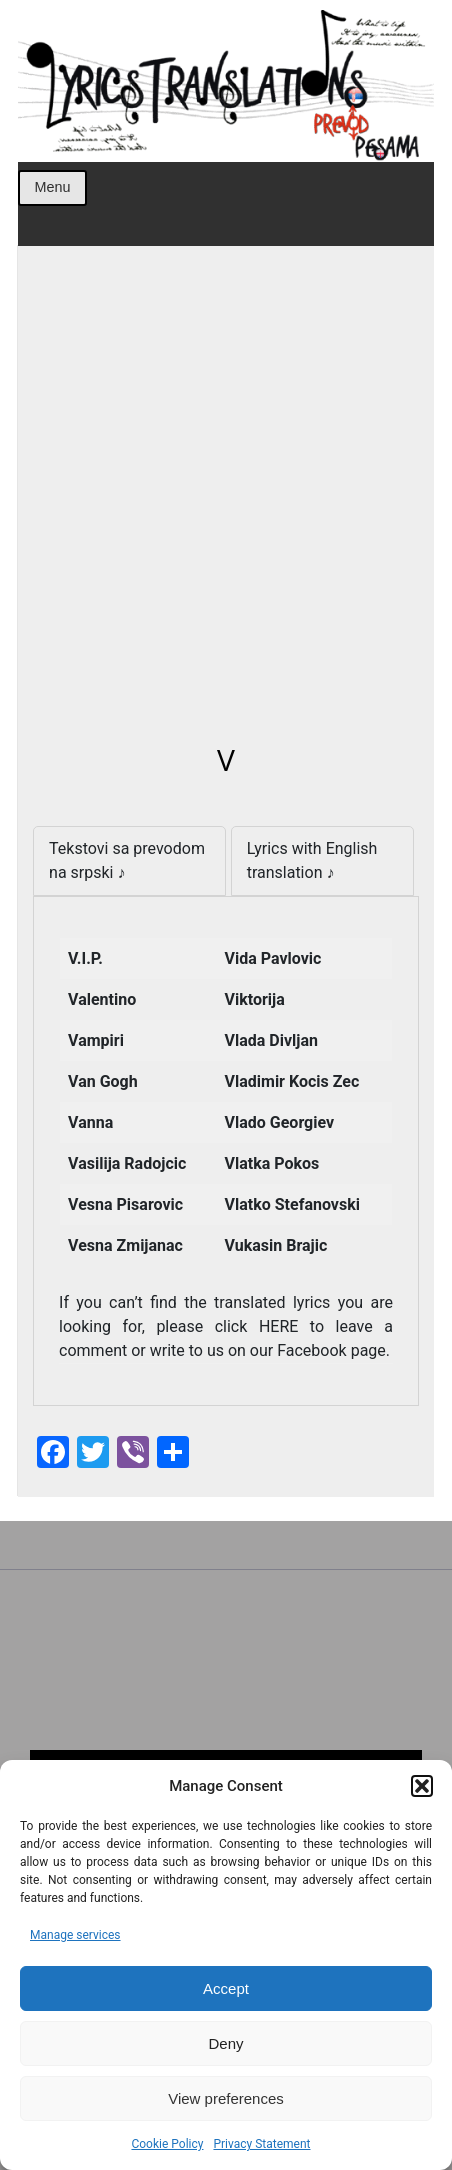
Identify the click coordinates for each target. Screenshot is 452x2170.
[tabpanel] (226, 1151)
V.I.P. (85, 958)
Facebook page (331, 1350)
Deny (225, 2043)
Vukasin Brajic (276, 1245)
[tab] (129, 861)
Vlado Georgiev (280, 1122)
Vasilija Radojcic (127, 1163)
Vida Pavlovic (273, 958)
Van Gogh (103, 1081)
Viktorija (255, 999)
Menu (52, 187)
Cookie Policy (167, 2144)
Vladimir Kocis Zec (292, 1081)
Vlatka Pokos (272, 1163)
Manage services (75, 1935)
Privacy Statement (261, 2144)
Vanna (90, 1122)
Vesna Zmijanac (125, 1245)
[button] (422, 1786)
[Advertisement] (226, 506)
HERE (284, 1326)
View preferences (226, 2098)
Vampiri (96, 1040)
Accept (226, 1988)
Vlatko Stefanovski (292, 1204)
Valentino (102, 999)
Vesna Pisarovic (125, 1204)
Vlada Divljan (271, 1040)
